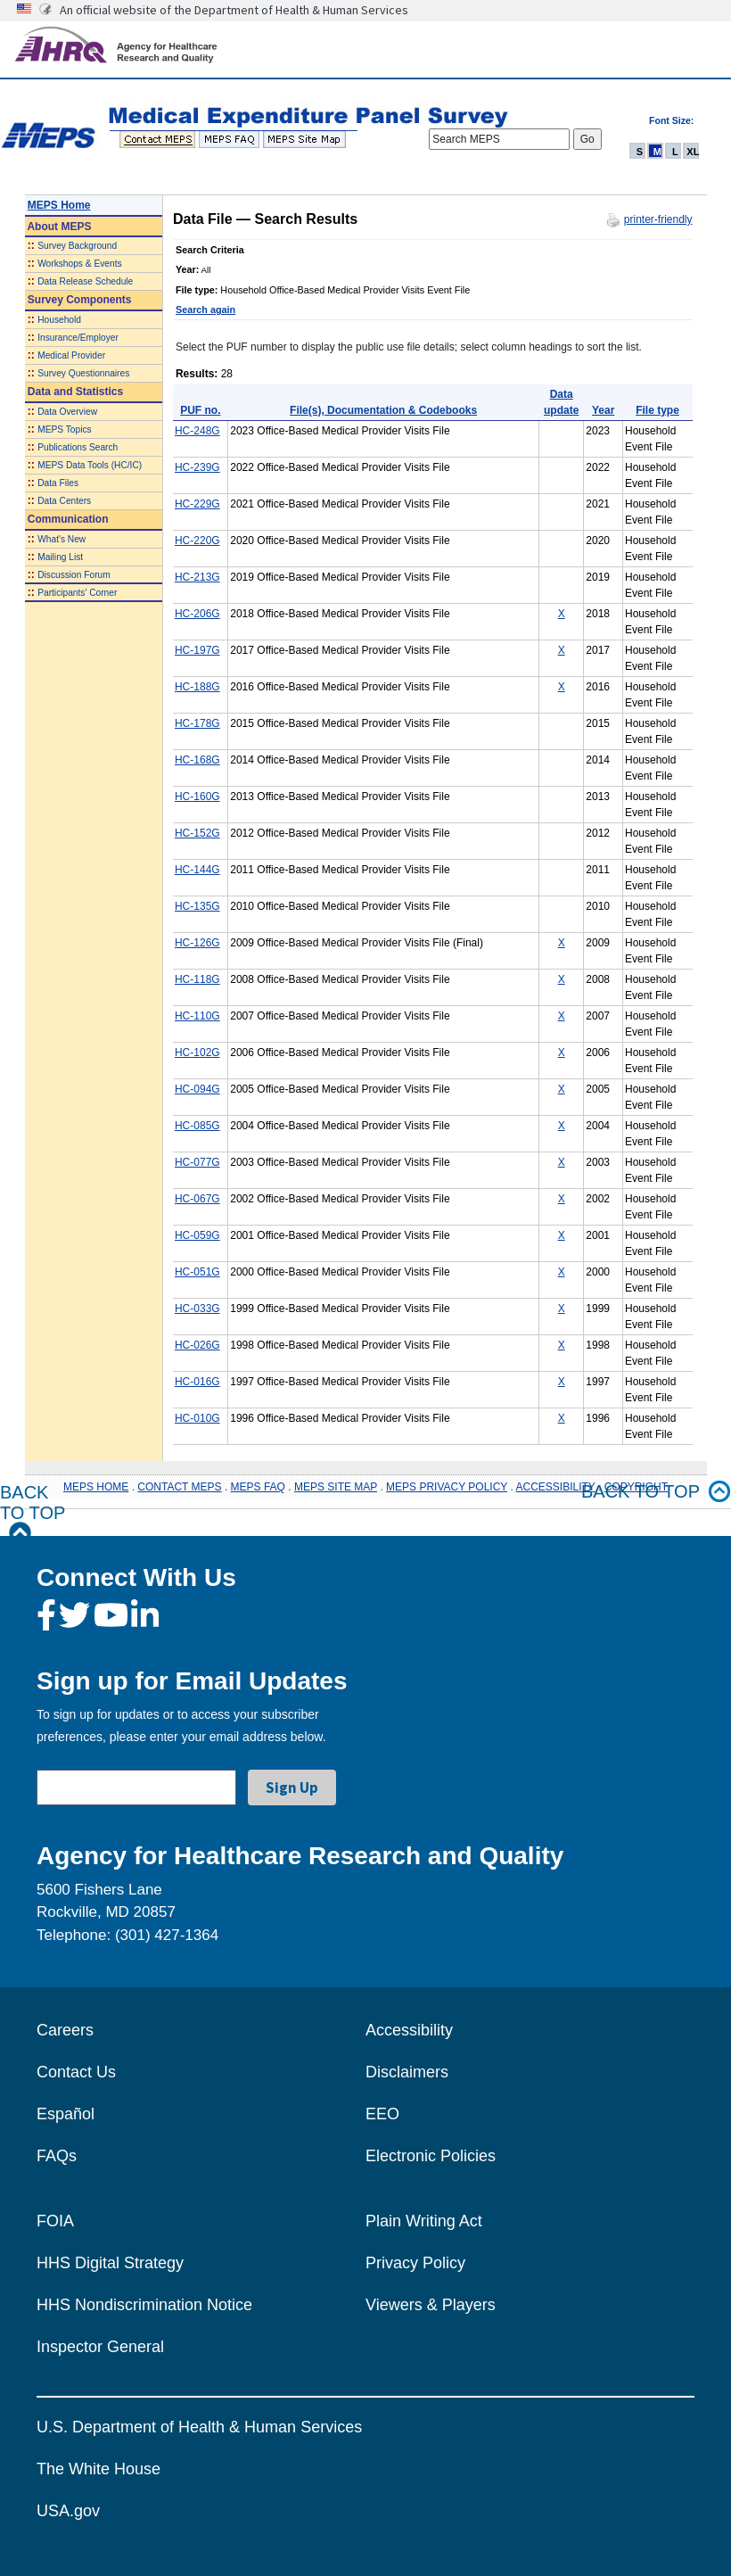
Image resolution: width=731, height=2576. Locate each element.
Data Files (57, 483)
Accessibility (409, 2030)
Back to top (656, 1492)
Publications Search (77, 447)
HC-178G (197, 723)
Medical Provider (71, 355)
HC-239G (197, 467)
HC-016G (197, 1381)
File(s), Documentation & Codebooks (383, 410)
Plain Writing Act (424, 2221)
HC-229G (197, 504)
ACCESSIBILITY (555, 1487)
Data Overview (67, 412)
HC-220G (197, 540)
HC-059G (197, 1235)
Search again (205, 309)
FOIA (55, 2221)
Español (65, 2114)
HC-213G (197, 577)
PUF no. (200, 410)
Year (603, 410)
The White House (98, 2469)
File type (657, 410)
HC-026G (197, 1345)
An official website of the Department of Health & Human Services (234, 10)
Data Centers (64, 501)
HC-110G (197, 1016)
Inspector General (100, 2347)
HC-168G (197, 760)
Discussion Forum (74, 575)
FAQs (57, 2156)
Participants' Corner (77, 593)
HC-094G (197, 1089)
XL (692, 151)
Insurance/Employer (78, 338)
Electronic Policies (431, 2156)
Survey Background (77, 246)
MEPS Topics (64, 429)
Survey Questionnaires (83, 373)
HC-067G (197, 1199)
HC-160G (197, 796)
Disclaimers (407, 2072)
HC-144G (197, 869)
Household (59, 320)
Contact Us (76, 2072)
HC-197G (197, 650)
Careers (65, 2030)
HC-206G (197, 613)
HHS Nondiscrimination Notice (144, 2305)
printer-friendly (658, 219)
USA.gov (68, 2511)
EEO (382, 2114)
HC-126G (197, 943)
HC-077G (197, 1162)
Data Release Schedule (85, 281)
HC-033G (197, 1308)
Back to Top (32, 1513)
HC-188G (197, 687)
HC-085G (197, 1125)
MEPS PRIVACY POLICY (446, 1487)
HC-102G (197, 1052)
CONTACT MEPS (179, 1487)
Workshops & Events (79, 263)
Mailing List (60, 557)
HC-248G (197, 431)
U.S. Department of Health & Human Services (199, 2427)
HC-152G (197, 833)
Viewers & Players (431, 2305)
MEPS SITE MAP (335, 1487)
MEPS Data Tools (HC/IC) (89, 465)
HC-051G (197, 1272)
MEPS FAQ (258, 1487)
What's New (61, 539)
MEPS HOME (95, 1487)
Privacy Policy (415, 2263)
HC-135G (197, 906)
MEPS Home (59, 205)
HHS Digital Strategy (110, 2263)
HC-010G (197, 1418)
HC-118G (197, 979)
